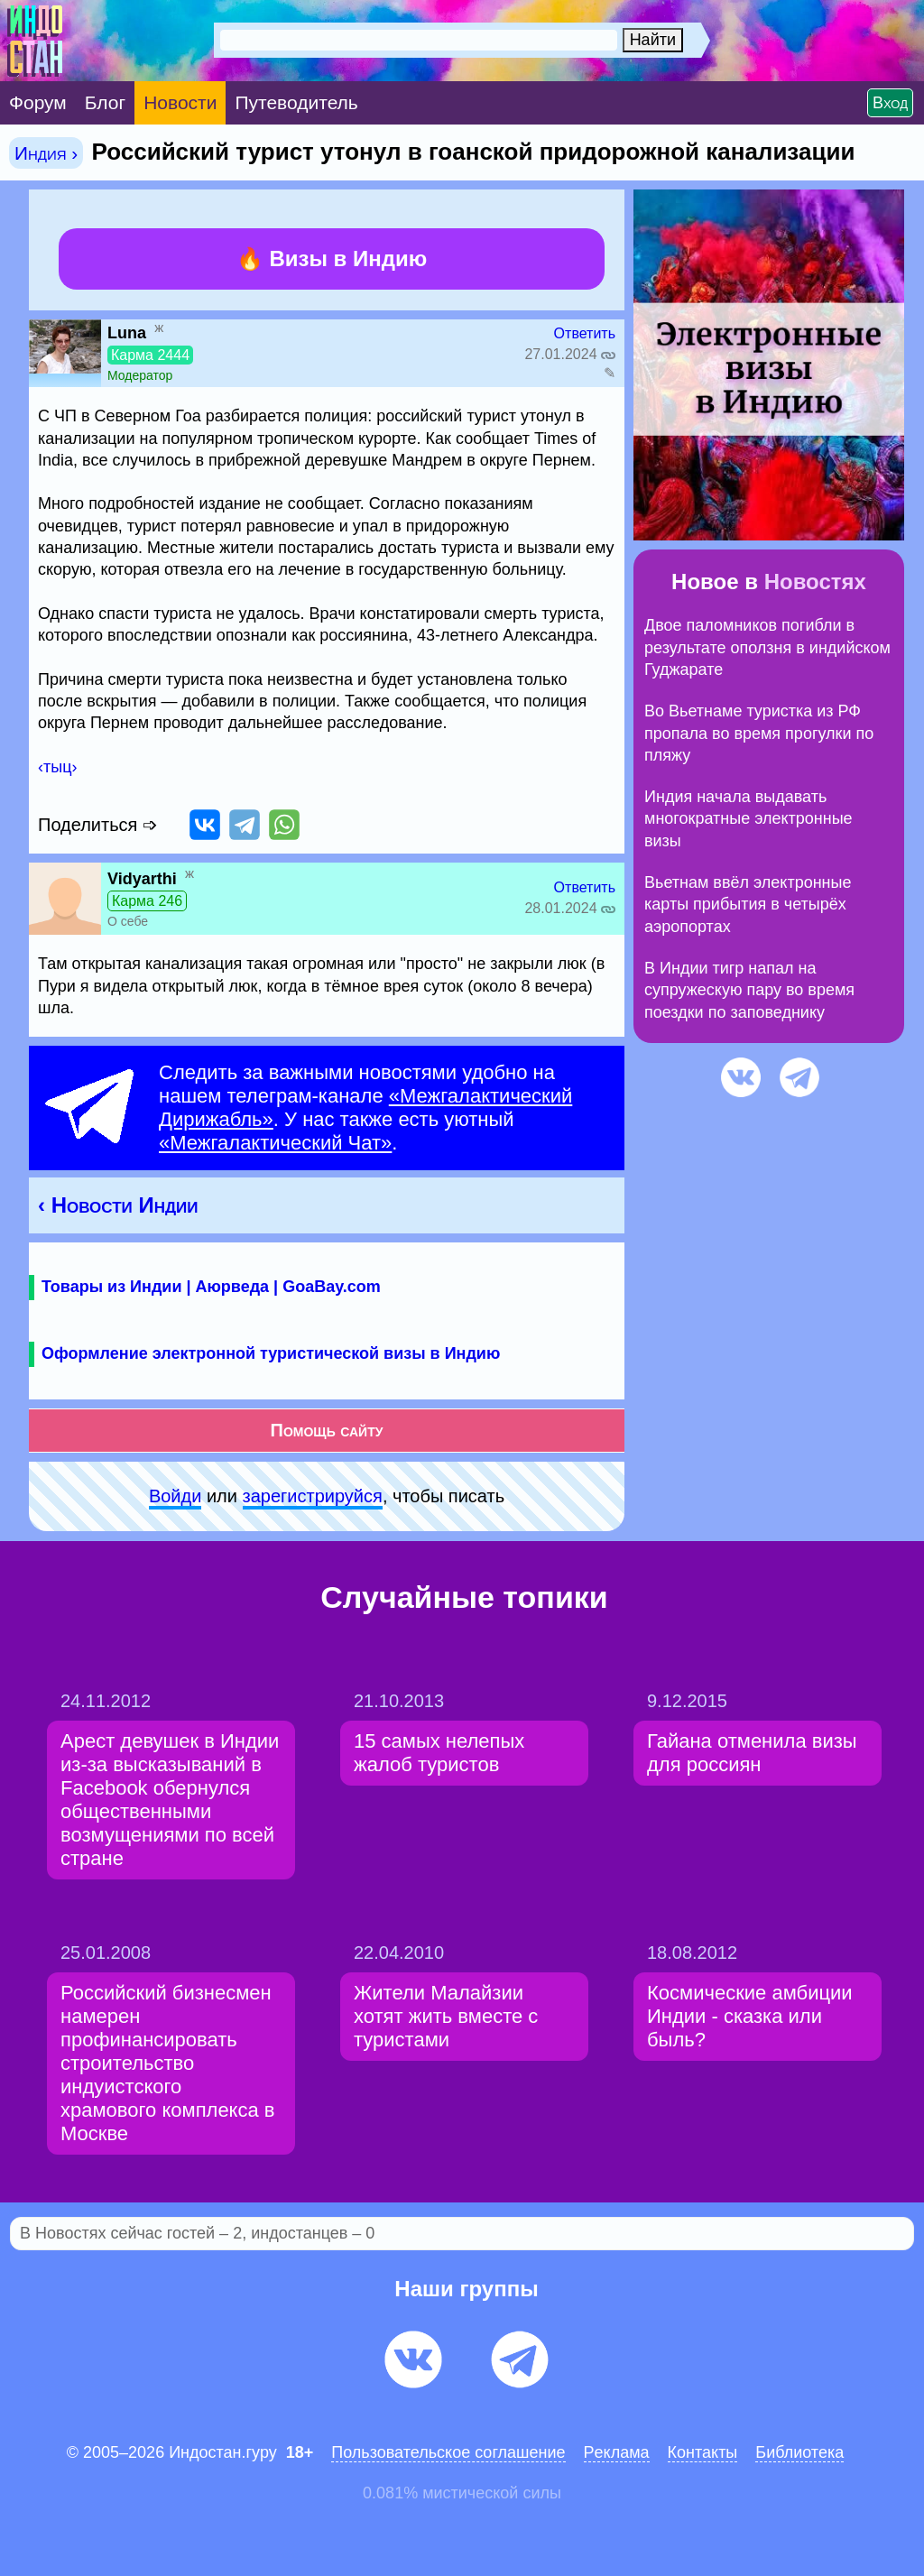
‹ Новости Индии (118, 1205)
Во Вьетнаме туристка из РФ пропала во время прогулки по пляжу (758, 733)
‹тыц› (57, 767)
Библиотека (799, 2452)
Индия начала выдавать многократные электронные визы (748, 819)
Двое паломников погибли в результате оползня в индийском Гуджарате (767, 647)
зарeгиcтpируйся (313, 1496)
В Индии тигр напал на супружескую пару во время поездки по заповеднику (749, 990)
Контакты (703, 2452)
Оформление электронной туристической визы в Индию (271, 1353)
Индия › (46, 153)
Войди (175, 1496)
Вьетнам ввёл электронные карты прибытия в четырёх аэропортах (747, 904)
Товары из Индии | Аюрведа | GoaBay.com (211, 1287)
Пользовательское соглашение (448, 2452)
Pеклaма (617, 2452)
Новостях (815, 581)
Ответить (584, 333)
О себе (127, 921)
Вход (890, 103)
